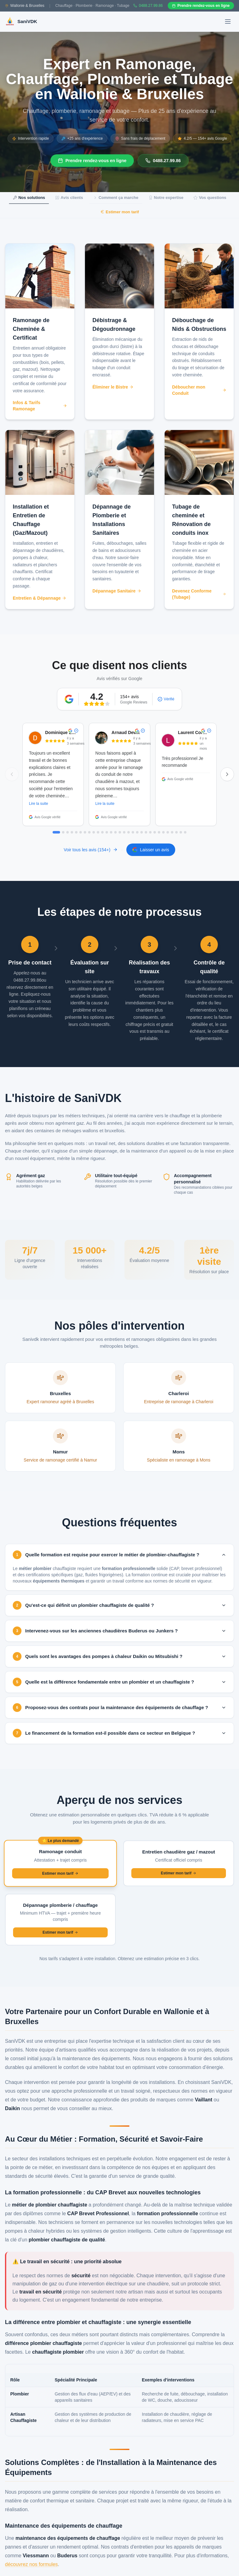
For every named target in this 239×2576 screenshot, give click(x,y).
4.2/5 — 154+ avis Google (202, 138)
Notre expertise (166, 197)
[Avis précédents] (12, 774)
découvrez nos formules (31, 2564)
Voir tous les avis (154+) (91, 849)
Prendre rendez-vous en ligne (92, 160)
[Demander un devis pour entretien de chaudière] (178, 1863)
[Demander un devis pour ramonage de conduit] (60, 1863)
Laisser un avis (151, 849)
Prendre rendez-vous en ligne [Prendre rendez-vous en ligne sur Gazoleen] (201, 5)
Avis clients (69, 197)
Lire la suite (38, 805)
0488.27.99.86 (163, 160)
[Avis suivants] (227, 774)
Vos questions (209, 197)
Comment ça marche (115, 197)
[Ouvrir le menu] (228, 21)
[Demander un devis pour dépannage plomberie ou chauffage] (60, 1919)
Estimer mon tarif (119, 212)
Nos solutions (29, 197)
